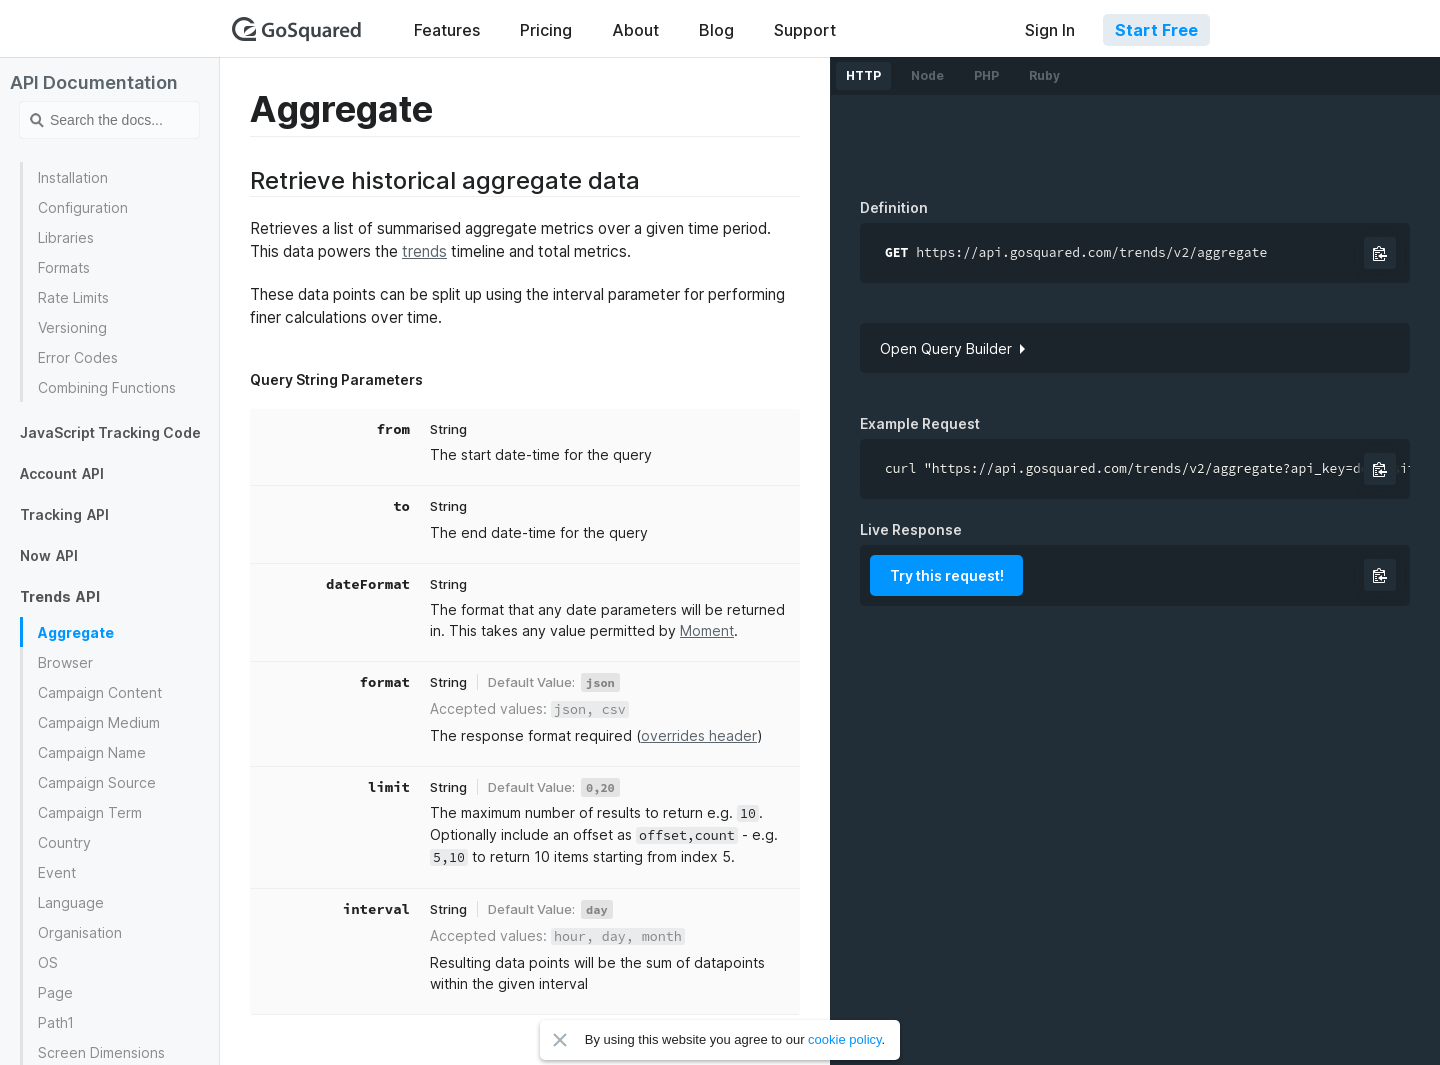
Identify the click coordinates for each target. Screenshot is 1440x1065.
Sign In (1050, 30)
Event (57, 872)
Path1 (56, 1022)
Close (560, 1040)
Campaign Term (90, 812)
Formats (64, 267)
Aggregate (76, 632)
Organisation (80, 932)
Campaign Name (92, 752)
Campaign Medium (99, 722)
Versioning (72, 327)
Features (447, 30)
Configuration (83, 207)
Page (55, 992)
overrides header (699, 735)
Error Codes (78, 357)
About (635, 30)
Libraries (66, 237)
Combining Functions (107, 387)
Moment (707, 630)
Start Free (1156, 30)
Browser (65, 662)
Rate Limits (73, 297)
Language (71, 902)
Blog (716, 30)
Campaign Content (100, 692)
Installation (73, 177)
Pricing (546, 30)
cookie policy (844, 1039)
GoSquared (297, 29)
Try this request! (947, 575)
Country (64, 842)
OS (48, 962)
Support (805, 30)
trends (424, 251)
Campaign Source (97, 782)
